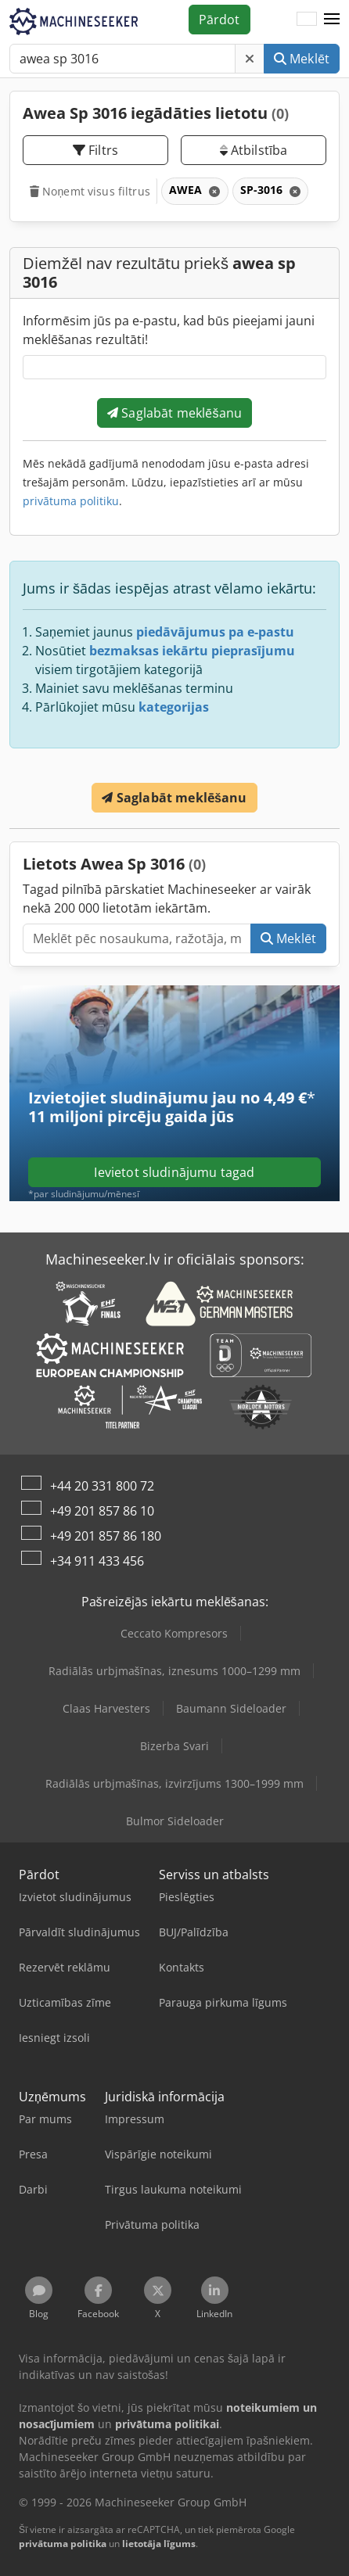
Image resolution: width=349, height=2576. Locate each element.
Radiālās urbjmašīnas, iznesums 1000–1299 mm (174, 1670)
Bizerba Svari (174, 1745)
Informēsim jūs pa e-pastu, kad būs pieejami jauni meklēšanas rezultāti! (169, 330)
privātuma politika (62, 2543)
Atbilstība (254, 150)
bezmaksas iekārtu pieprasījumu (192, 650)
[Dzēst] (249, 59)
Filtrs (95, 150)
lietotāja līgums (159, 2543)
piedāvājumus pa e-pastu (215, 631)
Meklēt (301, 58)
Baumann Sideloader (231, 1708)
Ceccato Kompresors (174, 1633)
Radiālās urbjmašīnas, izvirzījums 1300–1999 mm (174, 1783)
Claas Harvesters (106, 1708)
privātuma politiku (71, 500)
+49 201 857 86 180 (105, 1536)
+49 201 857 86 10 (102, 1510)
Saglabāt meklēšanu (174, 413)
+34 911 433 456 (97, 1561)
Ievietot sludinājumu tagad (174, 1172)
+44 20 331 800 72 (102, 1485)
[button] (332, 19)
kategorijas (174, 707)
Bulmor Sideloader (175, 1821)
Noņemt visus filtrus (90, 191)
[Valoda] (306, 19)
